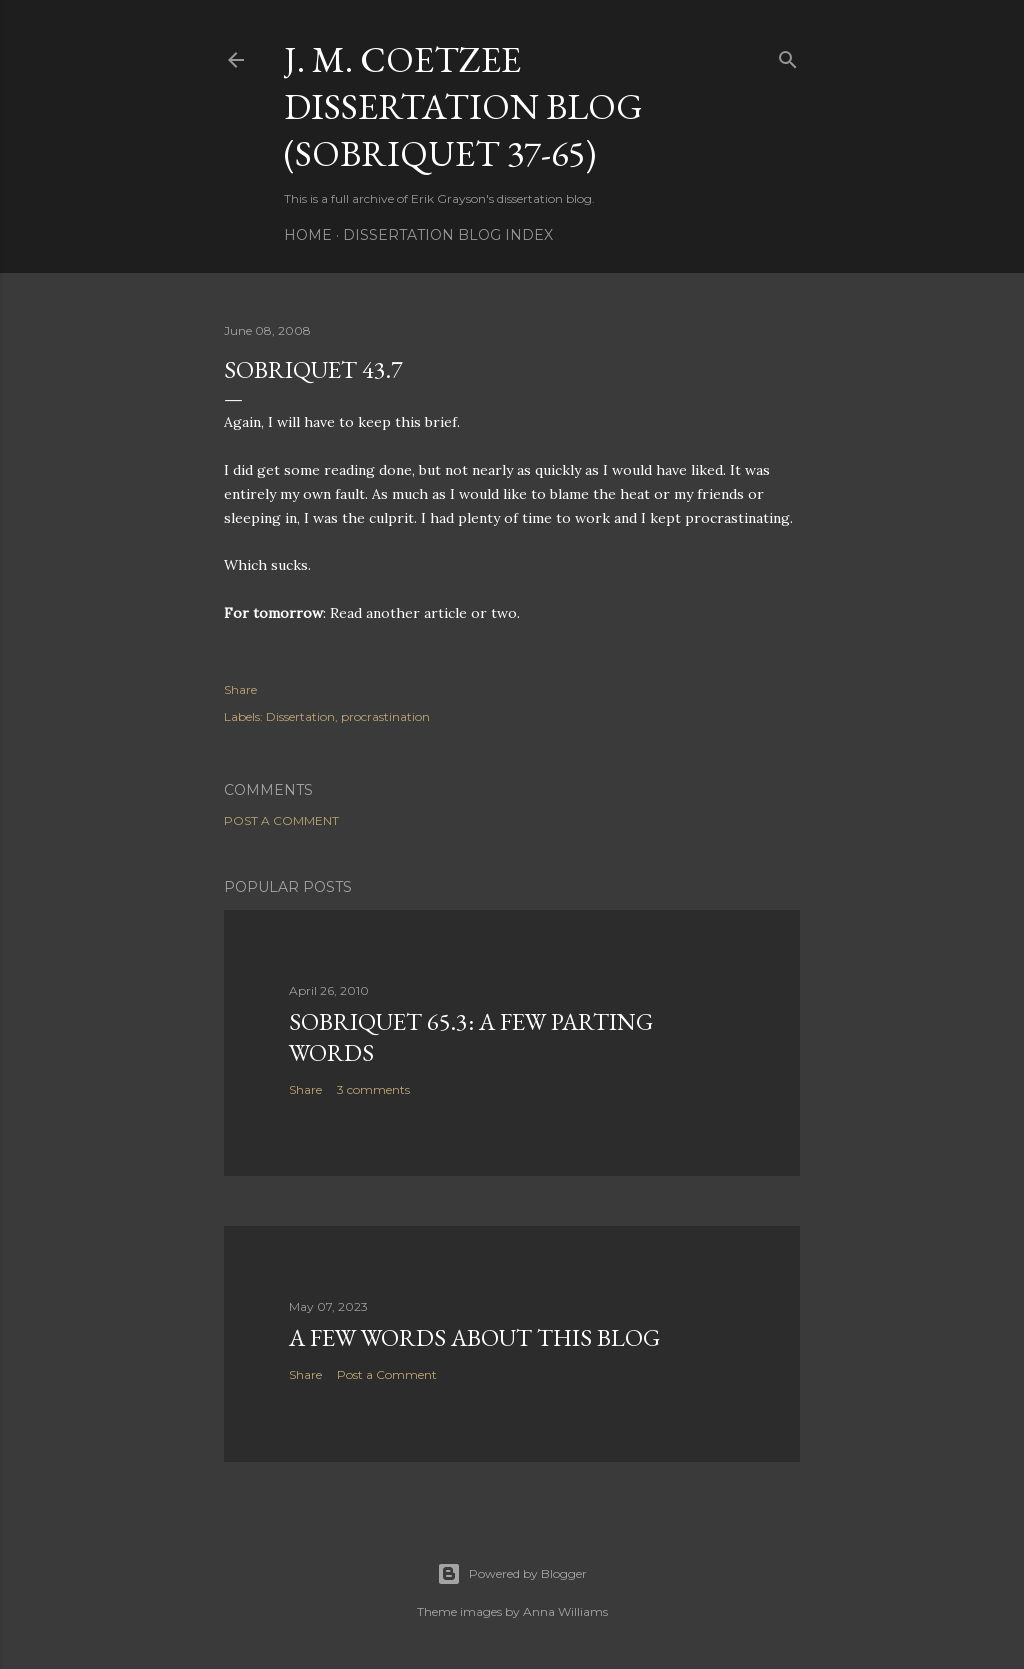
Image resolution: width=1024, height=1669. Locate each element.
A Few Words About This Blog (474, 1337)
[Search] (788, 55)
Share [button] (240, 689)
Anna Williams (565, 1611)
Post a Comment (281, 820)
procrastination (385, 716)
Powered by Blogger (512, 1574)
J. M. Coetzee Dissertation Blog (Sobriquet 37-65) (463, 106)
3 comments (373, 1089)
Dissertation (300, 716)
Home (308, 235)
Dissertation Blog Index (448, 235)
